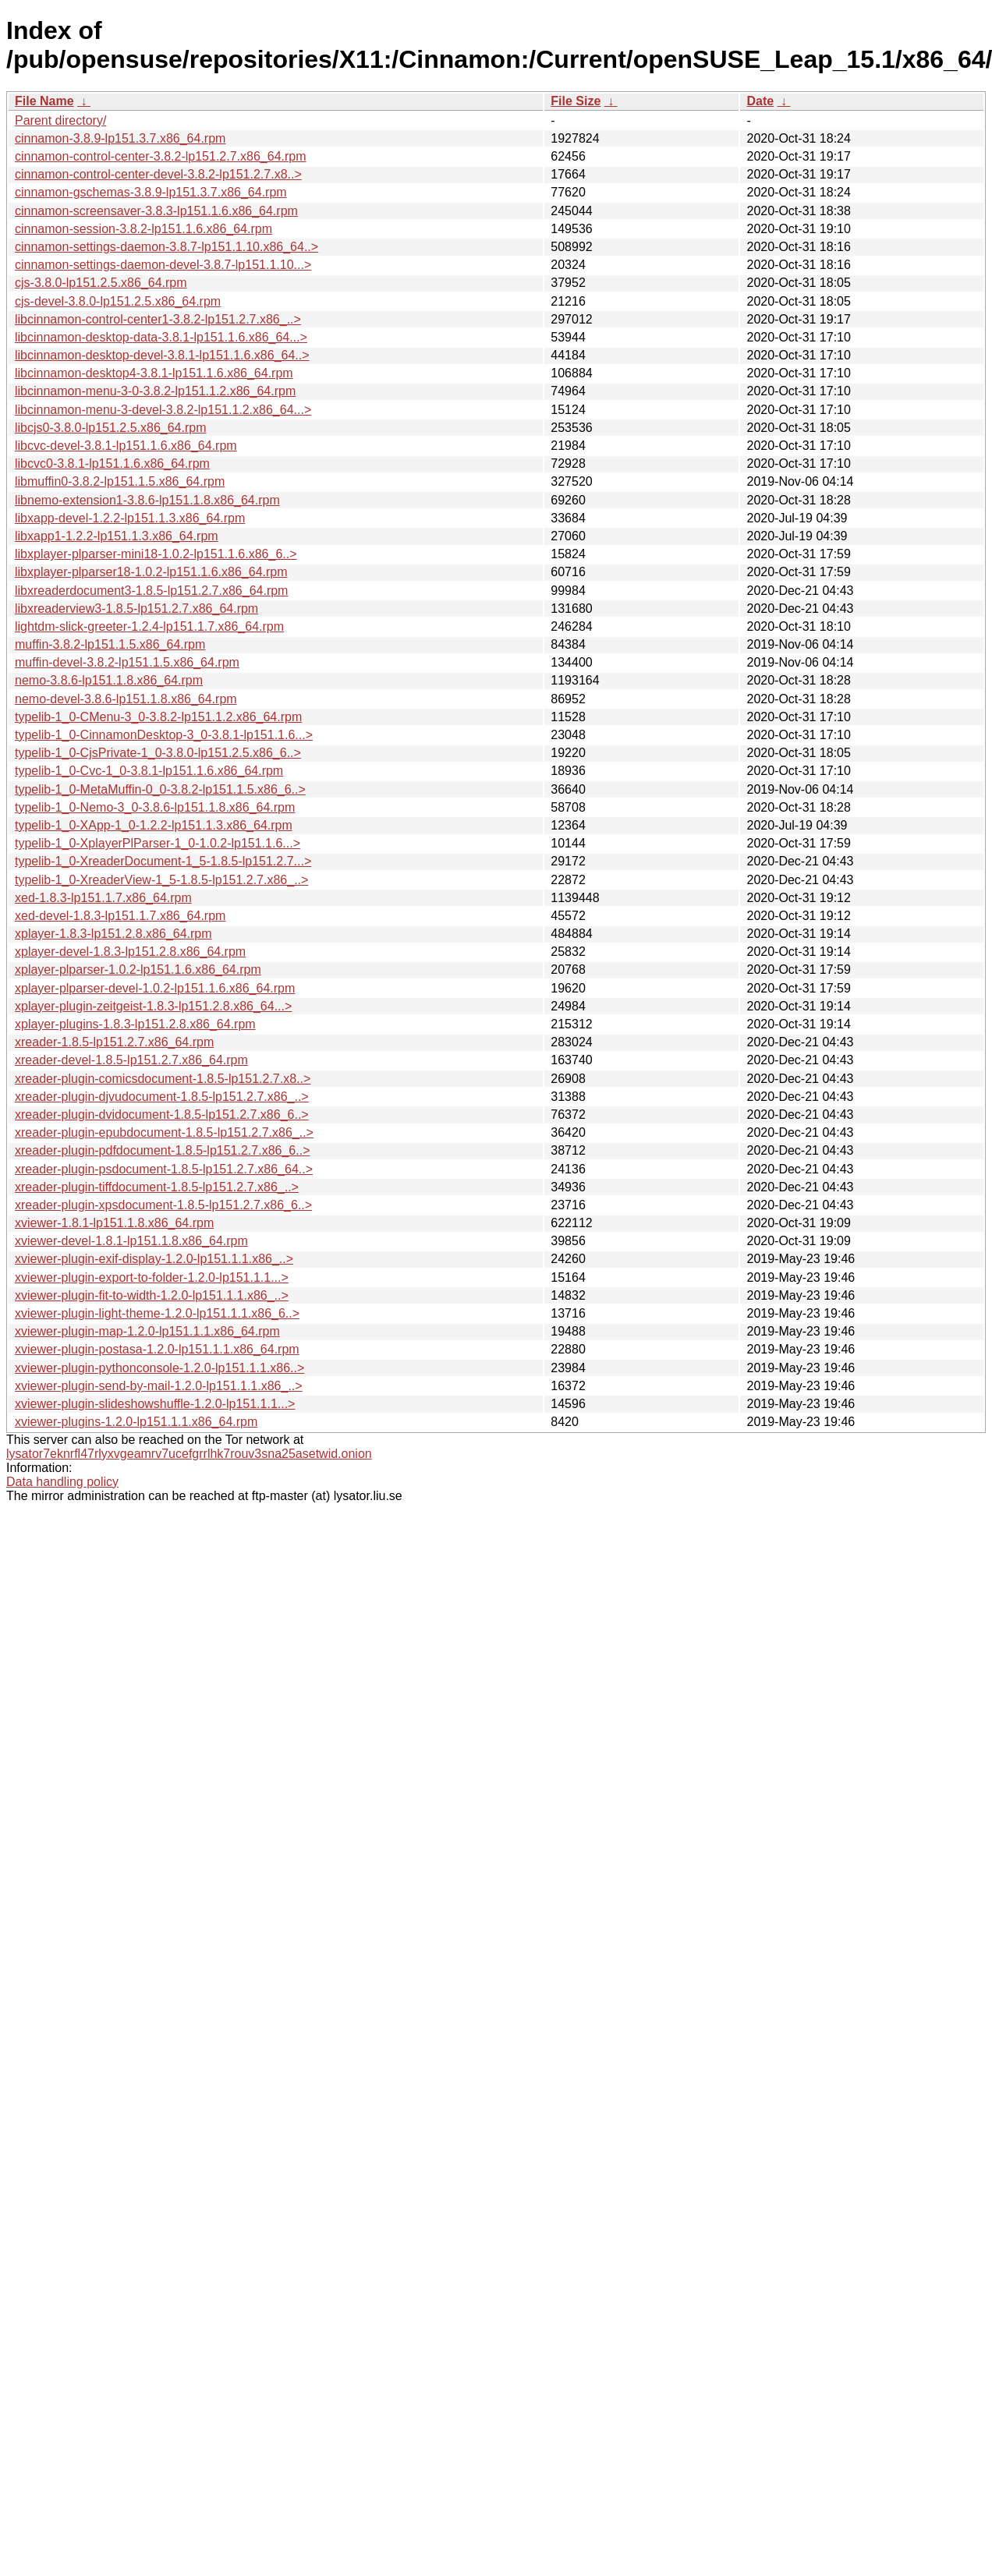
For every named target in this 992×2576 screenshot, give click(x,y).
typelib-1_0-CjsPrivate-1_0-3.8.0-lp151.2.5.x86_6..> (158, 752)
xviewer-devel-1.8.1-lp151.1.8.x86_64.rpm (131, 1240)
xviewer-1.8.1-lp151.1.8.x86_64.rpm (114, 1223)
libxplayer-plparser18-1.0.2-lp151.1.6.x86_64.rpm (151, 572)
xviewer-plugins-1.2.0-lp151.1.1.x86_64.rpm (136, 1421)
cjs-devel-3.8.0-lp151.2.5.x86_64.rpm (118, 301)
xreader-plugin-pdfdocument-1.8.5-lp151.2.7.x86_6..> (162, 1150)
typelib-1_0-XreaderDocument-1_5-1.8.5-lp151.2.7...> (163, 861)
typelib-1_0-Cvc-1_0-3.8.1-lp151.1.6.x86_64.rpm (149, 770)
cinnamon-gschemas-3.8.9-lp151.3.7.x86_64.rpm (151, 192)
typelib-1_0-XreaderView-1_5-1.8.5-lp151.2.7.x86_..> (161, 879)
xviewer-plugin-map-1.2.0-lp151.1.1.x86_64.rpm (147, 1331)
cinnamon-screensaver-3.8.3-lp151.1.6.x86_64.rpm (156, 211)
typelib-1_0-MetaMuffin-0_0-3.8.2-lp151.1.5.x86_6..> (160, 789)
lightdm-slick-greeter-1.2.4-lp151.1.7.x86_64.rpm (149, 626)
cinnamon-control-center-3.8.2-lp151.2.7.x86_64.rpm (160, 156)
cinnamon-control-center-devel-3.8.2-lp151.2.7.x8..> (158, 174)
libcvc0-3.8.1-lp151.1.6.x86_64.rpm (112, 463)
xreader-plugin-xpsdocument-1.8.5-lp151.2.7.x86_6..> (163, 1205)
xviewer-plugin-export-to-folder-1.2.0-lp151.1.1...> (152, 1277)
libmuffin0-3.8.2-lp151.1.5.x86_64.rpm (120, 481)
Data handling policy (62, 1481)
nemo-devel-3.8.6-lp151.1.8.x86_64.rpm (126, 699)
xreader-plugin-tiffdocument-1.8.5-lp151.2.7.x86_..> (157, 1187)
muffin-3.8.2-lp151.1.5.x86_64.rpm (110, 644)
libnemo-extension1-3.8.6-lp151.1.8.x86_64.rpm (147, 500)
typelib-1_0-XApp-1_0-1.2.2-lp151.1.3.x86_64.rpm (153, 825)
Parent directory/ (60, 120)
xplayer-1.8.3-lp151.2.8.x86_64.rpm (113, 933)
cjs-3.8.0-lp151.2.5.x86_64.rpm (101, 282)
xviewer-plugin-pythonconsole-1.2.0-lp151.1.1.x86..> (159, 1368)
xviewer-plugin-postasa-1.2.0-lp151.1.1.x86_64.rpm (157, 1349)
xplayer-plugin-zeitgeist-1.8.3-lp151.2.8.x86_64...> (153, 1006)
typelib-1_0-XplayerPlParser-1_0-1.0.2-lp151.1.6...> (157, 843)
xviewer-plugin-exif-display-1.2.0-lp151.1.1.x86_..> (154, 1258)
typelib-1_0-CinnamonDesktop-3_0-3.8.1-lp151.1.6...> (164, 734)
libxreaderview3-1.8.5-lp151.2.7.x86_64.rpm (136, 608)
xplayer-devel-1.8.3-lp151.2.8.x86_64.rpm (130, 951)
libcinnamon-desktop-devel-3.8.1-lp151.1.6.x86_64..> (162, 355)
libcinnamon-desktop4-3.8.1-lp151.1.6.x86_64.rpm (154, 373)
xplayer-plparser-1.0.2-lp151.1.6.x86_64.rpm (138, 969)
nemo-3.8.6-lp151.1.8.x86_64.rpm (109, 680)
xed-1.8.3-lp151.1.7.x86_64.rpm (103, 897)
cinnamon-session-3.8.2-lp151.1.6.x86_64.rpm (143, 228)
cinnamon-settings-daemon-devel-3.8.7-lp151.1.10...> (163, 264)
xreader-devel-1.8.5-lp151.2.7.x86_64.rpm (131, 1060)
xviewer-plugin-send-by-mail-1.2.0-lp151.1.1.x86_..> (159, 1385)
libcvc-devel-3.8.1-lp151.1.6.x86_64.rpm (126, 445)
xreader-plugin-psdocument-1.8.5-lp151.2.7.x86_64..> (164, 1169)
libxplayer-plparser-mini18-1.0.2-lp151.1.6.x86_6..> (156, 554)
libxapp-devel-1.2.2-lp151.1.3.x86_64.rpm (130, 518)
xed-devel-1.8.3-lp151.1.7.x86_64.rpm (120, 915)
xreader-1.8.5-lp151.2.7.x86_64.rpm (114, 1042)
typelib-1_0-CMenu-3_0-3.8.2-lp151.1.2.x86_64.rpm (158, 717)
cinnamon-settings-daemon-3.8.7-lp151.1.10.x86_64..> (166, 246)
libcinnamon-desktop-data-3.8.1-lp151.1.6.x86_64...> (161, 337)
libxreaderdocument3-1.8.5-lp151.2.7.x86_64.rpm (151, 590)
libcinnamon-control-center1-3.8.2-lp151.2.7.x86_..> (158, 319)
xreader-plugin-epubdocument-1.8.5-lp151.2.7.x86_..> (164, 1132)
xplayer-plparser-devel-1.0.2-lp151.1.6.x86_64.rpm (155, 988)
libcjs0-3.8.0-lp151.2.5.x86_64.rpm (110, 427)
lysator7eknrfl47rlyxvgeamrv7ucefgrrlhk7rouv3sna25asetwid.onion (189, 1453)
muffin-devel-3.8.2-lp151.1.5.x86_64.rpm (127, 662)
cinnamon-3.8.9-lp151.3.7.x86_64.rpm (120, 138)
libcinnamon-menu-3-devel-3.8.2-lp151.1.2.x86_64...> (163, 409)
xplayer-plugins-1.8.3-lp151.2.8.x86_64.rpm (135, 1024)
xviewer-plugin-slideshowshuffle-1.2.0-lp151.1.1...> (155, 1403)
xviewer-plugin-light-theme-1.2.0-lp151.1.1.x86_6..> (157, 1313)
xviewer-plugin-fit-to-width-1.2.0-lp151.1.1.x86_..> (152, 1295)
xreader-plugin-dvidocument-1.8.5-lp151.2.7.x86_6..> (162, 1114)
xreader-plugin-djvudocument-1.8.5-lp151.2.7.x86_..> (162, 1096)
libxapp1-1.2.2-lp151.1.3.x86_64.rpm (116, 536)
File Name (44, 101)
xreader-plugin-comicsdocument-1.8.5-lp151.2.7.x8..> (162, 1078)
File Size (576, 101)
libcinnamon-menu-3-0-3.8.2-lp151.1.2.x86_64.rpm (155, 391)
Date (760, 101)
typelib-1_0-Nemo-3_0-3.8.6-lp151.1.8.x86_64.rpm (155, 807)
